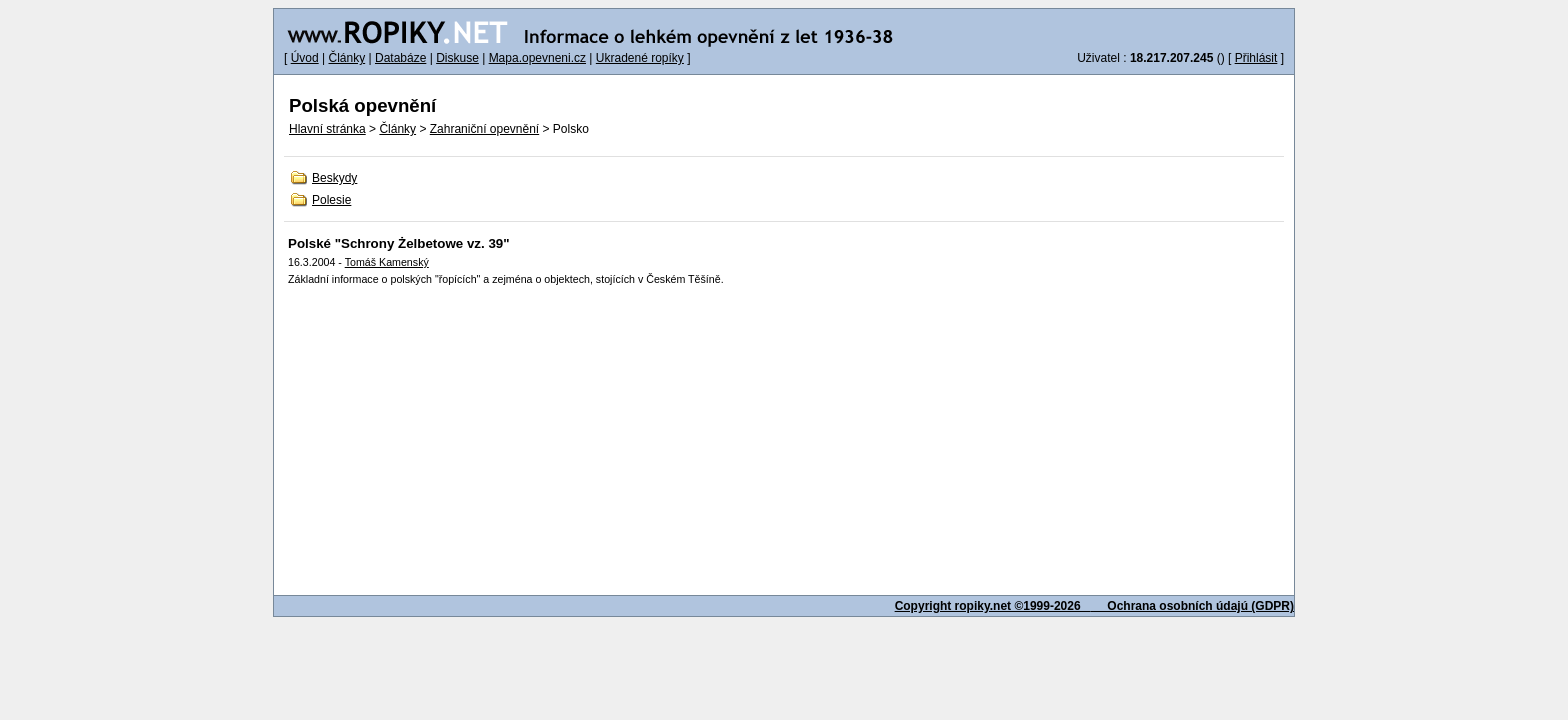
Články (346, 58)
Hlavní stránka (327, 129)
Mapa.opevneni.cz (537, 58)
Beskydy (334, 178)
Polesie (331, 200)
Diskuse (457, 58)
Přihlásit (1256, 58)
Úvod (305, 58)
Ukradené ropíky (640, 58)
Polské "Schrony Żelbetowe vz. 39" (399, 243)
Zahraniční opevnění (484, 129)
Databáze (400, 58)
